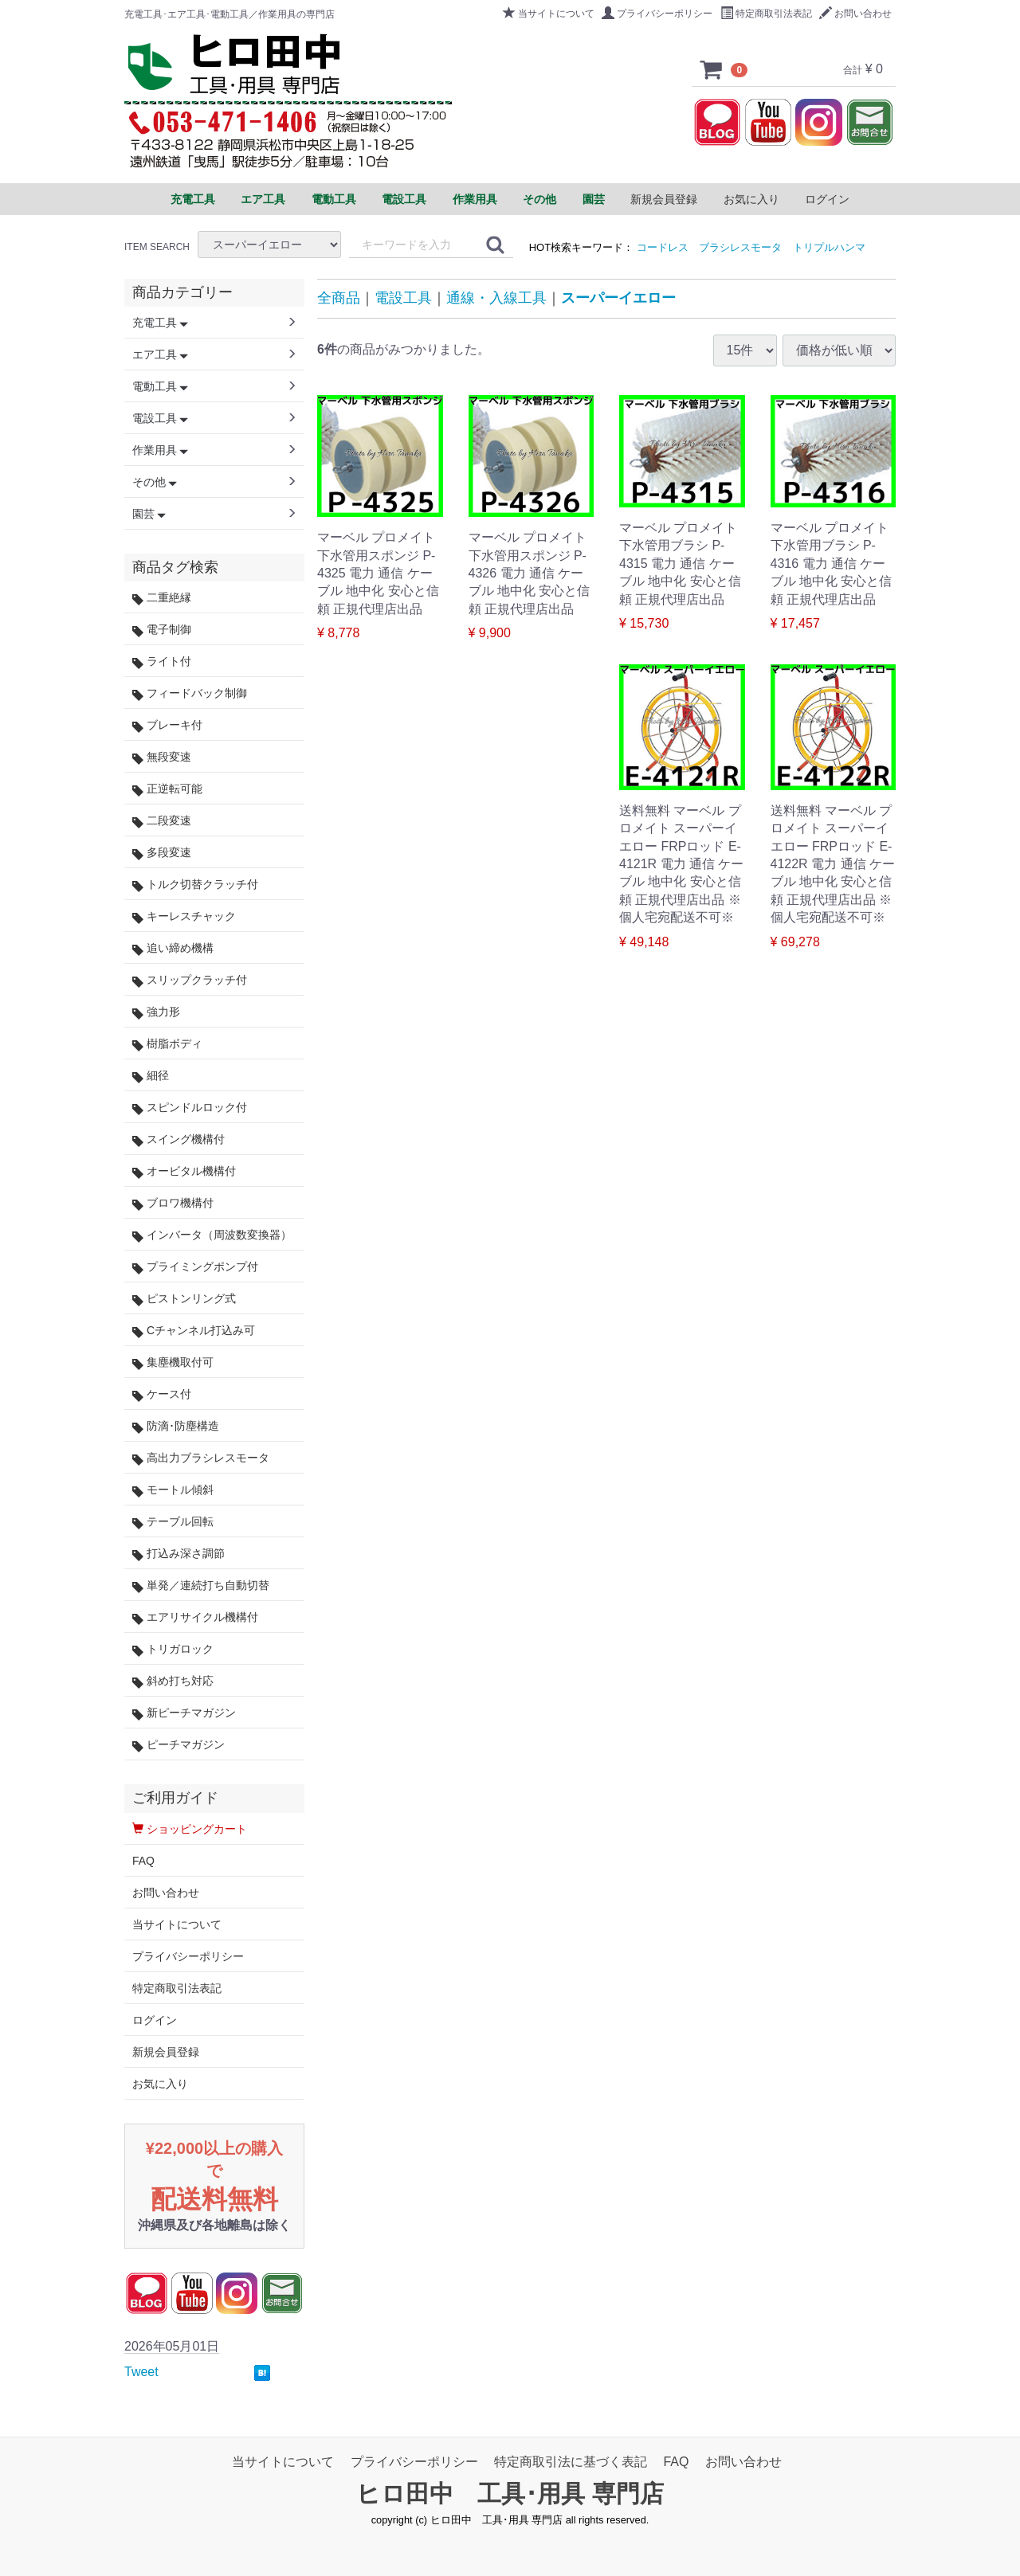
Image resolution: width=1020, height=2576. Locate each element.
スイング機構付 (178, 1139)
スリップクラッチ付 (189, 980)
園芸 (149, 513)
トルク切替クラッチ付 (195, 884)
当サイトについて (548, 13)
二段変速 (161, 821)
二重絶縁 (161, 598)
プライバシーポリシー (657, 13)
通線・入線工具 (496, 298)
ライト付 (161, 661)
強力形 (156, 1012)
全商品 (338, 298)
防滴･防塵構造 (175, 1426)
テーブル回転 (173, 1522)
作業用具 (160, 450)
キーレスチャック (184, 916)
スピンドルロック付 (189, 1107)
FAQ (143, 1860)
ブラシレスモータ (740, 247)
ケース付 (161, 1394)
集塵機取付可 (173, 1362)
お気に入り (751, 199)
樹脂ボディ (167, 1044)
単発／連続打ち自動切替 (200, 1585)
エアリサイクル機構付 (195, 1617)
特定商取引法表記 (766, 13)
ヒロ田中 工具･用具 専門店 (509, 2493)
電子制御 (161, 629)
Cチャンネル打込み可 (193, 1330)
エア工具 (160, 354)
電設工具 (403, 298)
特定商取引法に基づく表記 (570, 2461)
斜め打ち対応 (173, 1681)
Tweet (141, 2371)
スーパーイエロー (618, 298)
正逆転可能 (167, 789)
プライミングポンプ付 (195, 1267)
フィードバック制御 (189, 693)
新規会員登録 (663, 199)
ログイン (827, 199)
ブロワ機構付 (173, 1203)
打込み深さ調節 (178, 1553)
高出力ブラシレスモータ (200, 1458)
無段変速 (161, 757)
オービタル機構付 (184, 1171)
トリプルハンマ (829, 247)
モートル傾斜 (173, 1490)
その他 (154, 482)
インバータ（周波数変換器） (212, 1235)
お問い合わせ (855, 13)
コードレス (662, 247)
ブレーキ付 (167, 725)
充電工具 (160, 322)
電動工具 (160, 386)
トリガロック (173, 1649)
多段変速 (161, 852)
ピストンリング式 (184, 1299)
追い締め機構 (173, 948)
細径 (150, 1075)
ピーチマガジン (178, 1745)
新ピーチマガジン (184, 1713)
